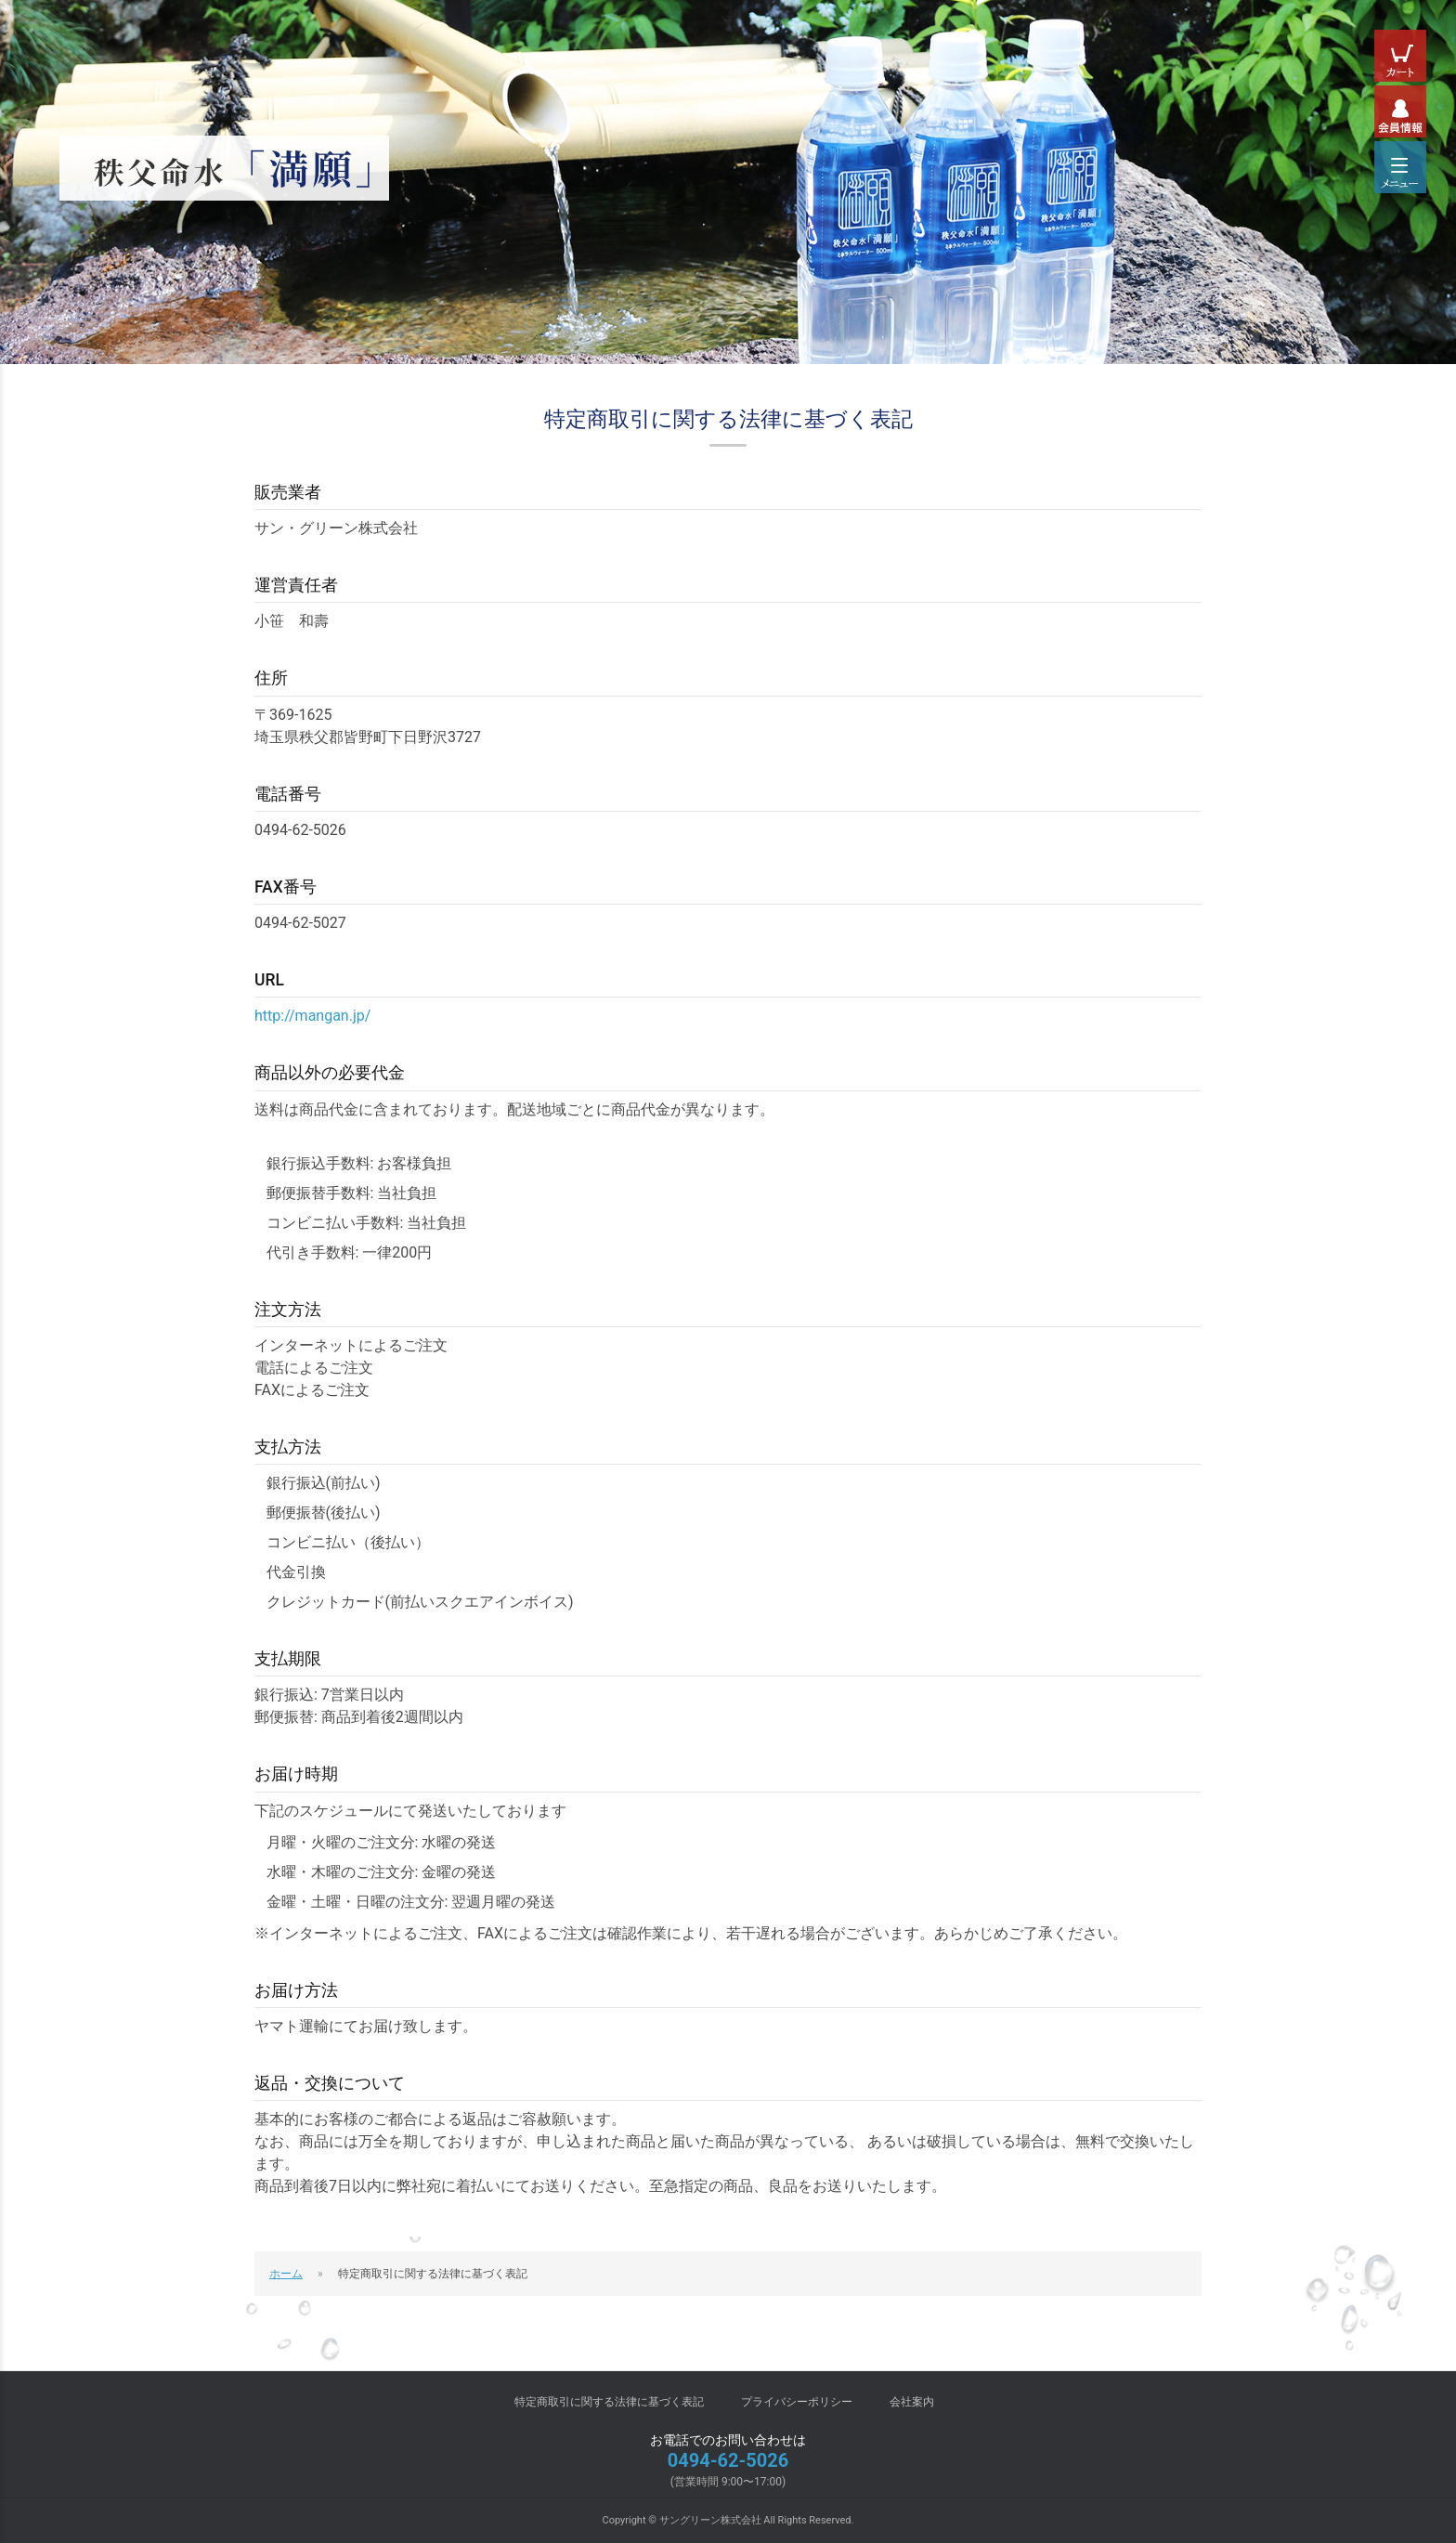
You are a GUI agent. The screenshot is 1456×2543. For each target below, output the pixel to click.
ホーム (286, 2273)
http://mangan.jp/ (312, 1015)
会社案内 (912, 2401)
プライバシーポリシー (796, 2401)
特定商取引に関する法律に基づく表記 (609, 2401)
